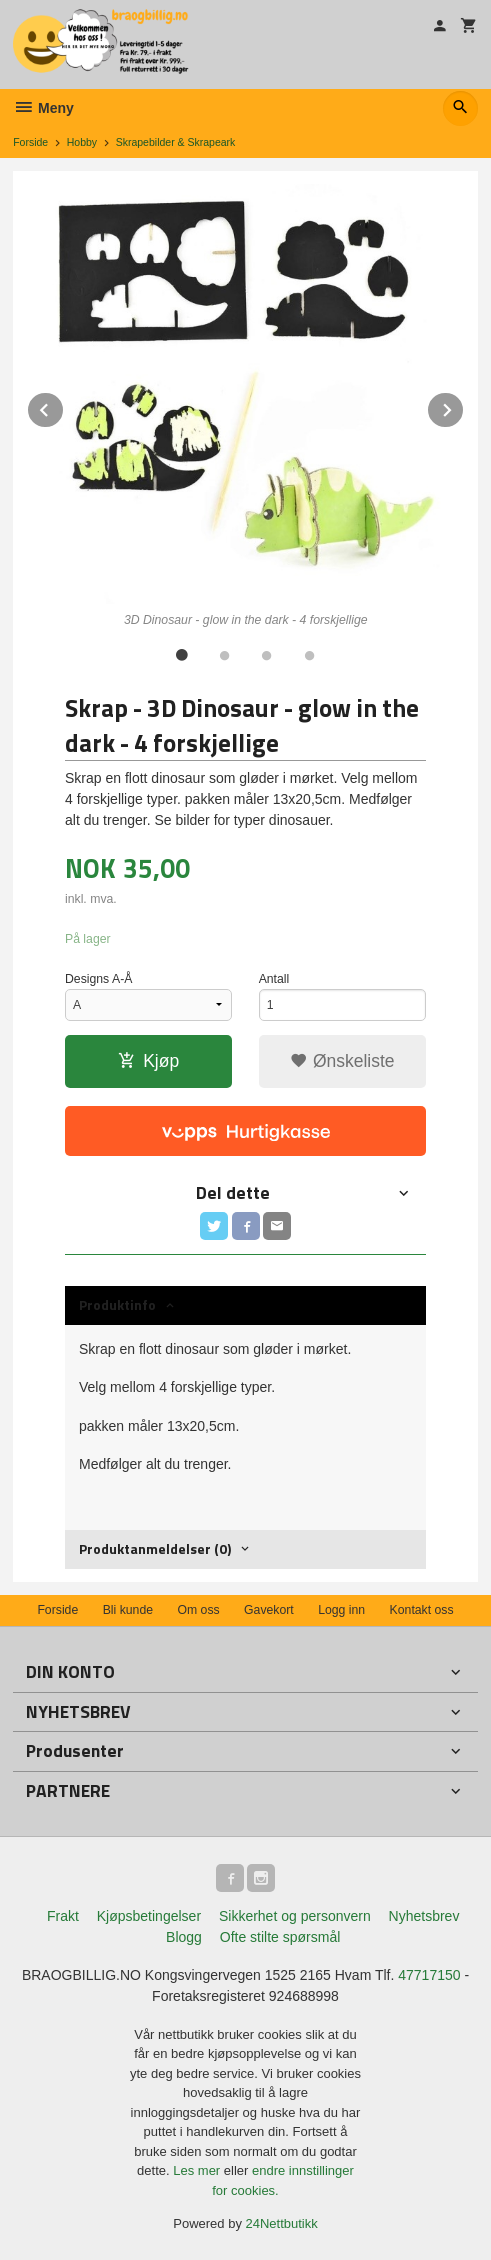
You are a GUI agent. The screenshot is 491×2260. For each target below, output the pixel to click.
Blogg (184, 1937)
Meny (43, 108)
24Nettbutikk (282, 2223)
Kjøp (148, 1061)
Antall (274, 979)
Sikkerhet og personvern (295, 1916)
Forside (30, 142)
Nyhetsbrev (424, 1916)
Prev (64, 406)
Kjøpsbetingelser (149, 1916)
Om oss (198, 1610)
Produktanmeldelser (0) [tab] (155, 1548)
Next (464, 406)
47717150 (429, 1975)
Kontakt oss (422, 1610)
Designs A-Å (98, 979)
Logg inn (341, 1610)
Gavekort (269, 1610)
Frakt (63, 1916)
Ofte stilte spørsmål (280, 1937)
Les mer (198, 2170)
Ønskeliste (342, 1061)
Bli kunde (128, 1610)
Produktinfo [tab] (117, 1304)
